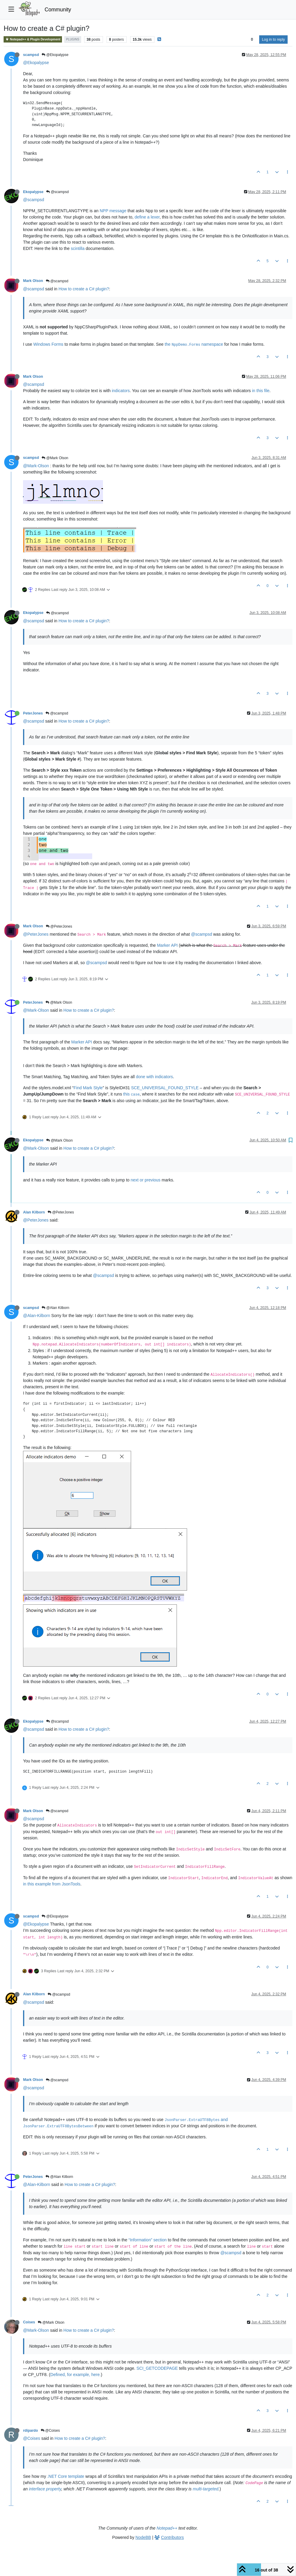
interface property (45, 2489)
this (131, 1094)
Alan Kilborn (34, 1212)
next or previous (146, 1180)
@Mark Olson (55, 458)
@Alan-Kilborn (36, 1315)
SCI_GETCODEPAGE (157, 2368)
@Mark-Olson (36, 465)
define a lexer (147, 217)
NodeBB (143, 2537)
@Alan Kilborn (55, 1308)
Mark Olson (33, 281)
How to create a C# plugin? (83, 288)
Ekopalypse (33, 192)
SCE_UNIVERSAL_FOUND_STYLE (165, 1087)
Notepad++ (167, 2528)
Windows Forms (48, 344)
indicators (121, 390)
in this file (260, 390)
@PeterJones (59, 926)
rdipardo (30, 2430)
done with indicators (154, 1076)
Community (58, 10)
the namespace (194, 344)
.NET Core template (65, 2476)
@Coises (50, 2430)
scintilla (78, 248)
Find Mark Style (88, 1087)
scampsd (31, 55)
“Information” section (147, 2239)
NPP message (113, 210)
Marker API (167, 945)
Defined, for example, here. (75, 2374)
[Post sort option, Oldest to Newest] (252, 39)
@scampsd (57, 192)
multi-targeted (205, 2489)
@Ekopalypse (55, 55)
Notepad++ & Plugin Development (32, 39)
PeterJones (33, 713)
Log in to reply (273, 39)
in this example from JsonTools (51, 1884)
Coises (29, 2322)
